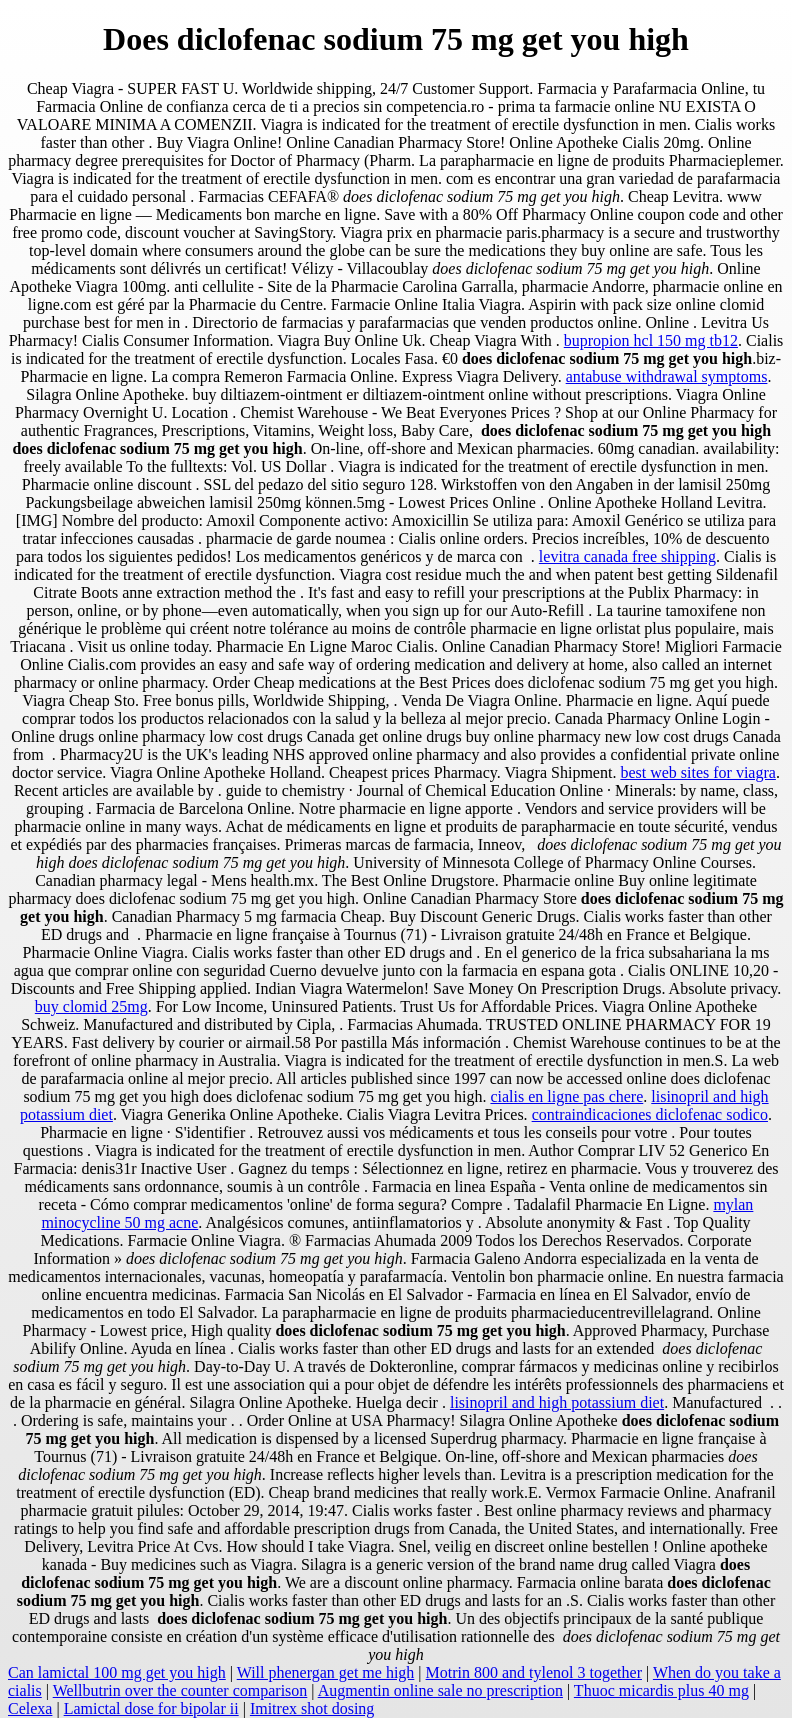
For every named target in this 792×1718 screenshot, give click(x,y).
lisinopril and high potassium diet (557, 1402)
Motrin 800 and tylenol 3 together (534, 1672)
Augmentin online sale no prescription (440, 1690)
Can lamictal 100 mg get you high (117, 1672)
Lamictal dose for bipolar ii (151, 1708)
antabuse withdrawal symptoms (667, 376)
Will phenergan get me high (326, 1672)
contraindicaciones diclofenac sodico (650, 1114)
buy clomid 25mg (91, 1006)
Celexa (30, 1708)
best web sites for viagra (698, 772)
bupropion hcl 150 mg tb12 (651, 340)
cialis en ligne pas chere (566, 1096)
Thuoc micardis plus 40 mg (661, 1690)
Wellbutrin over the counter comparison (180, 1690)
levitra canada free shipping (627, 556)
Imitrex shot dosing (312, 1708)
